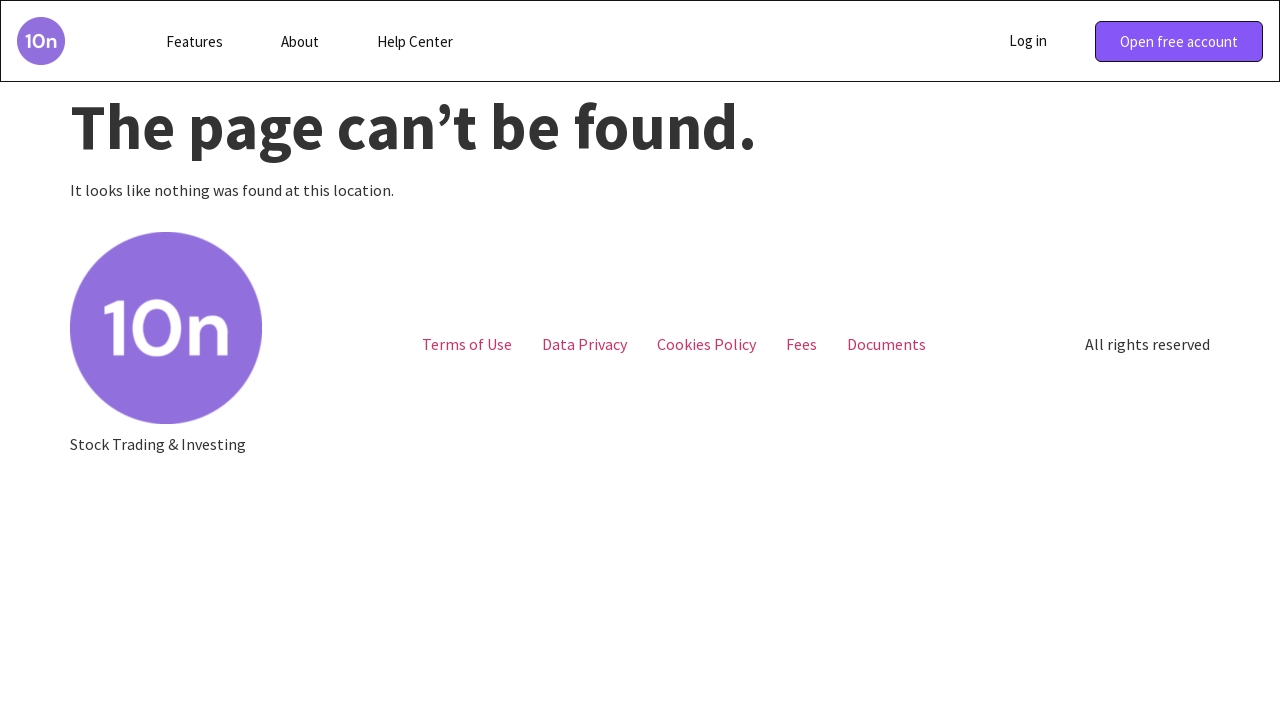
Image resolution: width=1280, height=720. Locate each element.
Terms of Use (467, 344)
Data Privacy (584, 344)
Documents (886, 344)
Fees (801, 344)
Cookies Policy (706, 344)
